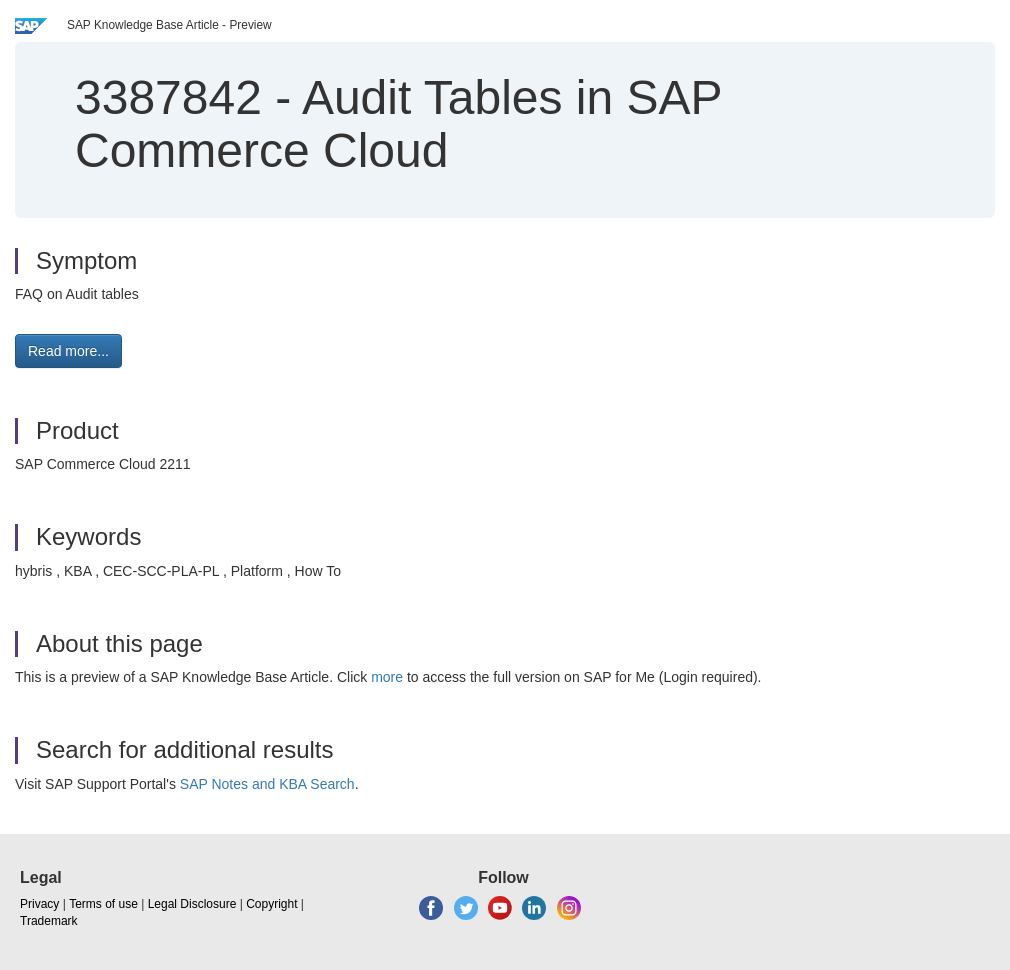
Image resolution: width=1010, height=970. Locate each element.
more (387, 677)
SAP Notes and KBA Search (267, 784)
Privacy (39, 904)
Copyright (271, 904)
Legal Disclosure (192, 904)
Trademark (49, 921)
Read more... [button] (68, 351)
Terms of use (103, 904)
